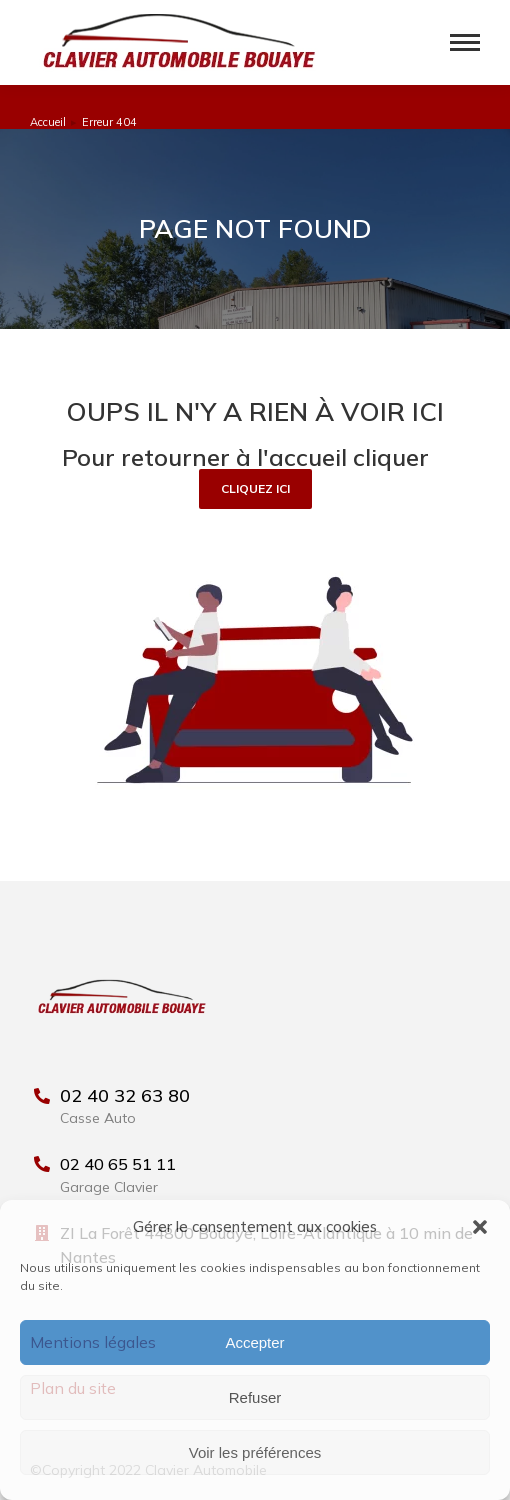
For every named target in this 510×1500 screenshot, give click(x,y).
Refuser (255, 1397)
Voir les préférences (255, 1452)
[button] (480, 1227)
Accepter (254, 1342)
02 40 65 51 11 (118, 1164)
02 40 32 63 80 (125, 1095)
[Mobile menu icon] (465, 42)
